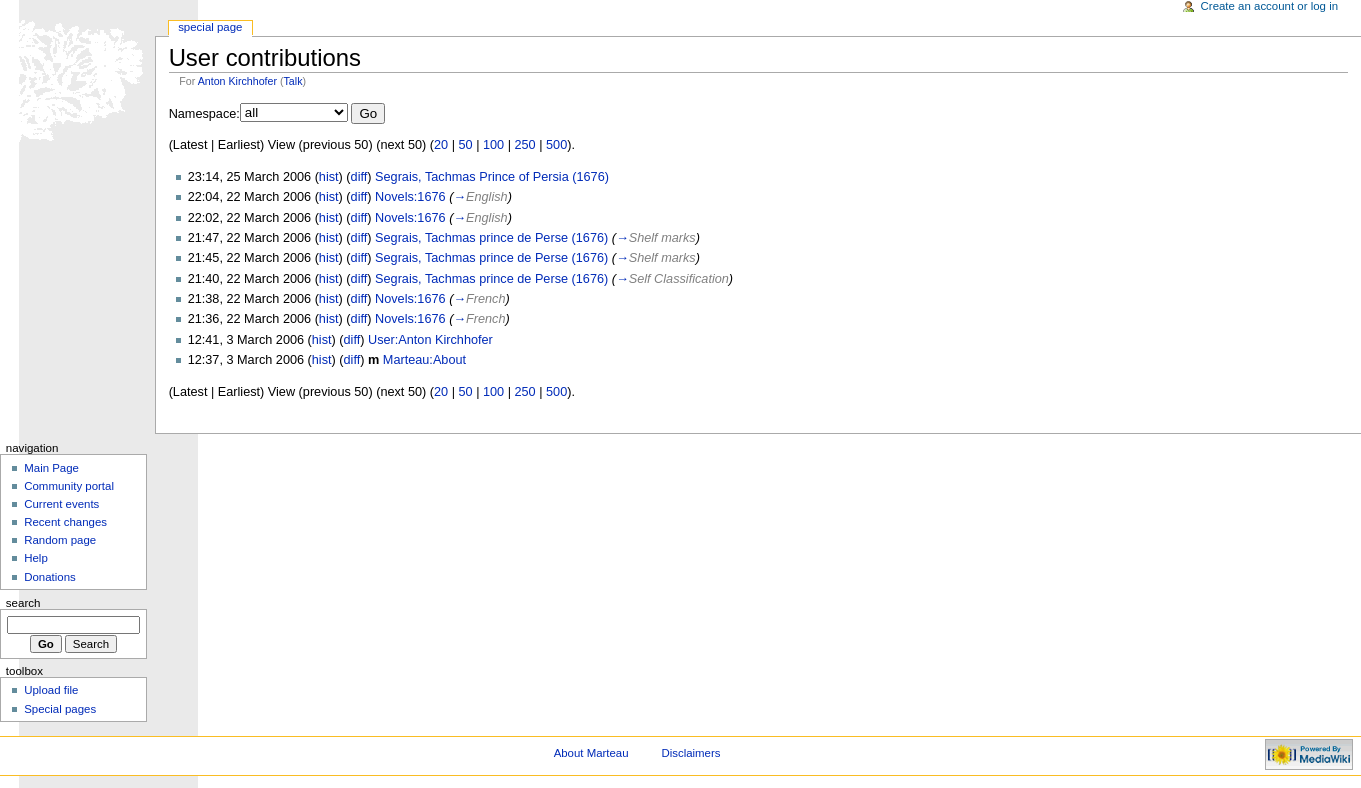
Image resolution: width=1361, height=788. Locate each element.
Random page (60, 540)
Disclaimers (690, 753)
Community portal (69, 486)
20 (441, 145)
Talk (293, 81)
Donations (50, 577)
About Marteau (591, 753)
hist (329, 177)
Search (23, 603)
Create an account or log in (1270, 6)
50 (465, 145)
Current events (61, 504)
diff (359, 177)
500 (556, 145)
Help (36, 558)
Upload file (51, 690)
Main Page (51, 468)
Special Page (210, 27)
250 (525, 145)
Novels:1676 (410, 197)
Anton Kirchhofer (237, 81)
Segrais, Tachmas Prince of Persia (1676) (492, 177)
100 (493, 145)
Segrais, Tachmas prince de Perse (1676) (491, 238)
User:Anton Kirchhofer (430, 340)
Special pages (60, 709)
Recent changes (65, 522)
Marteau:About (424, 360)
